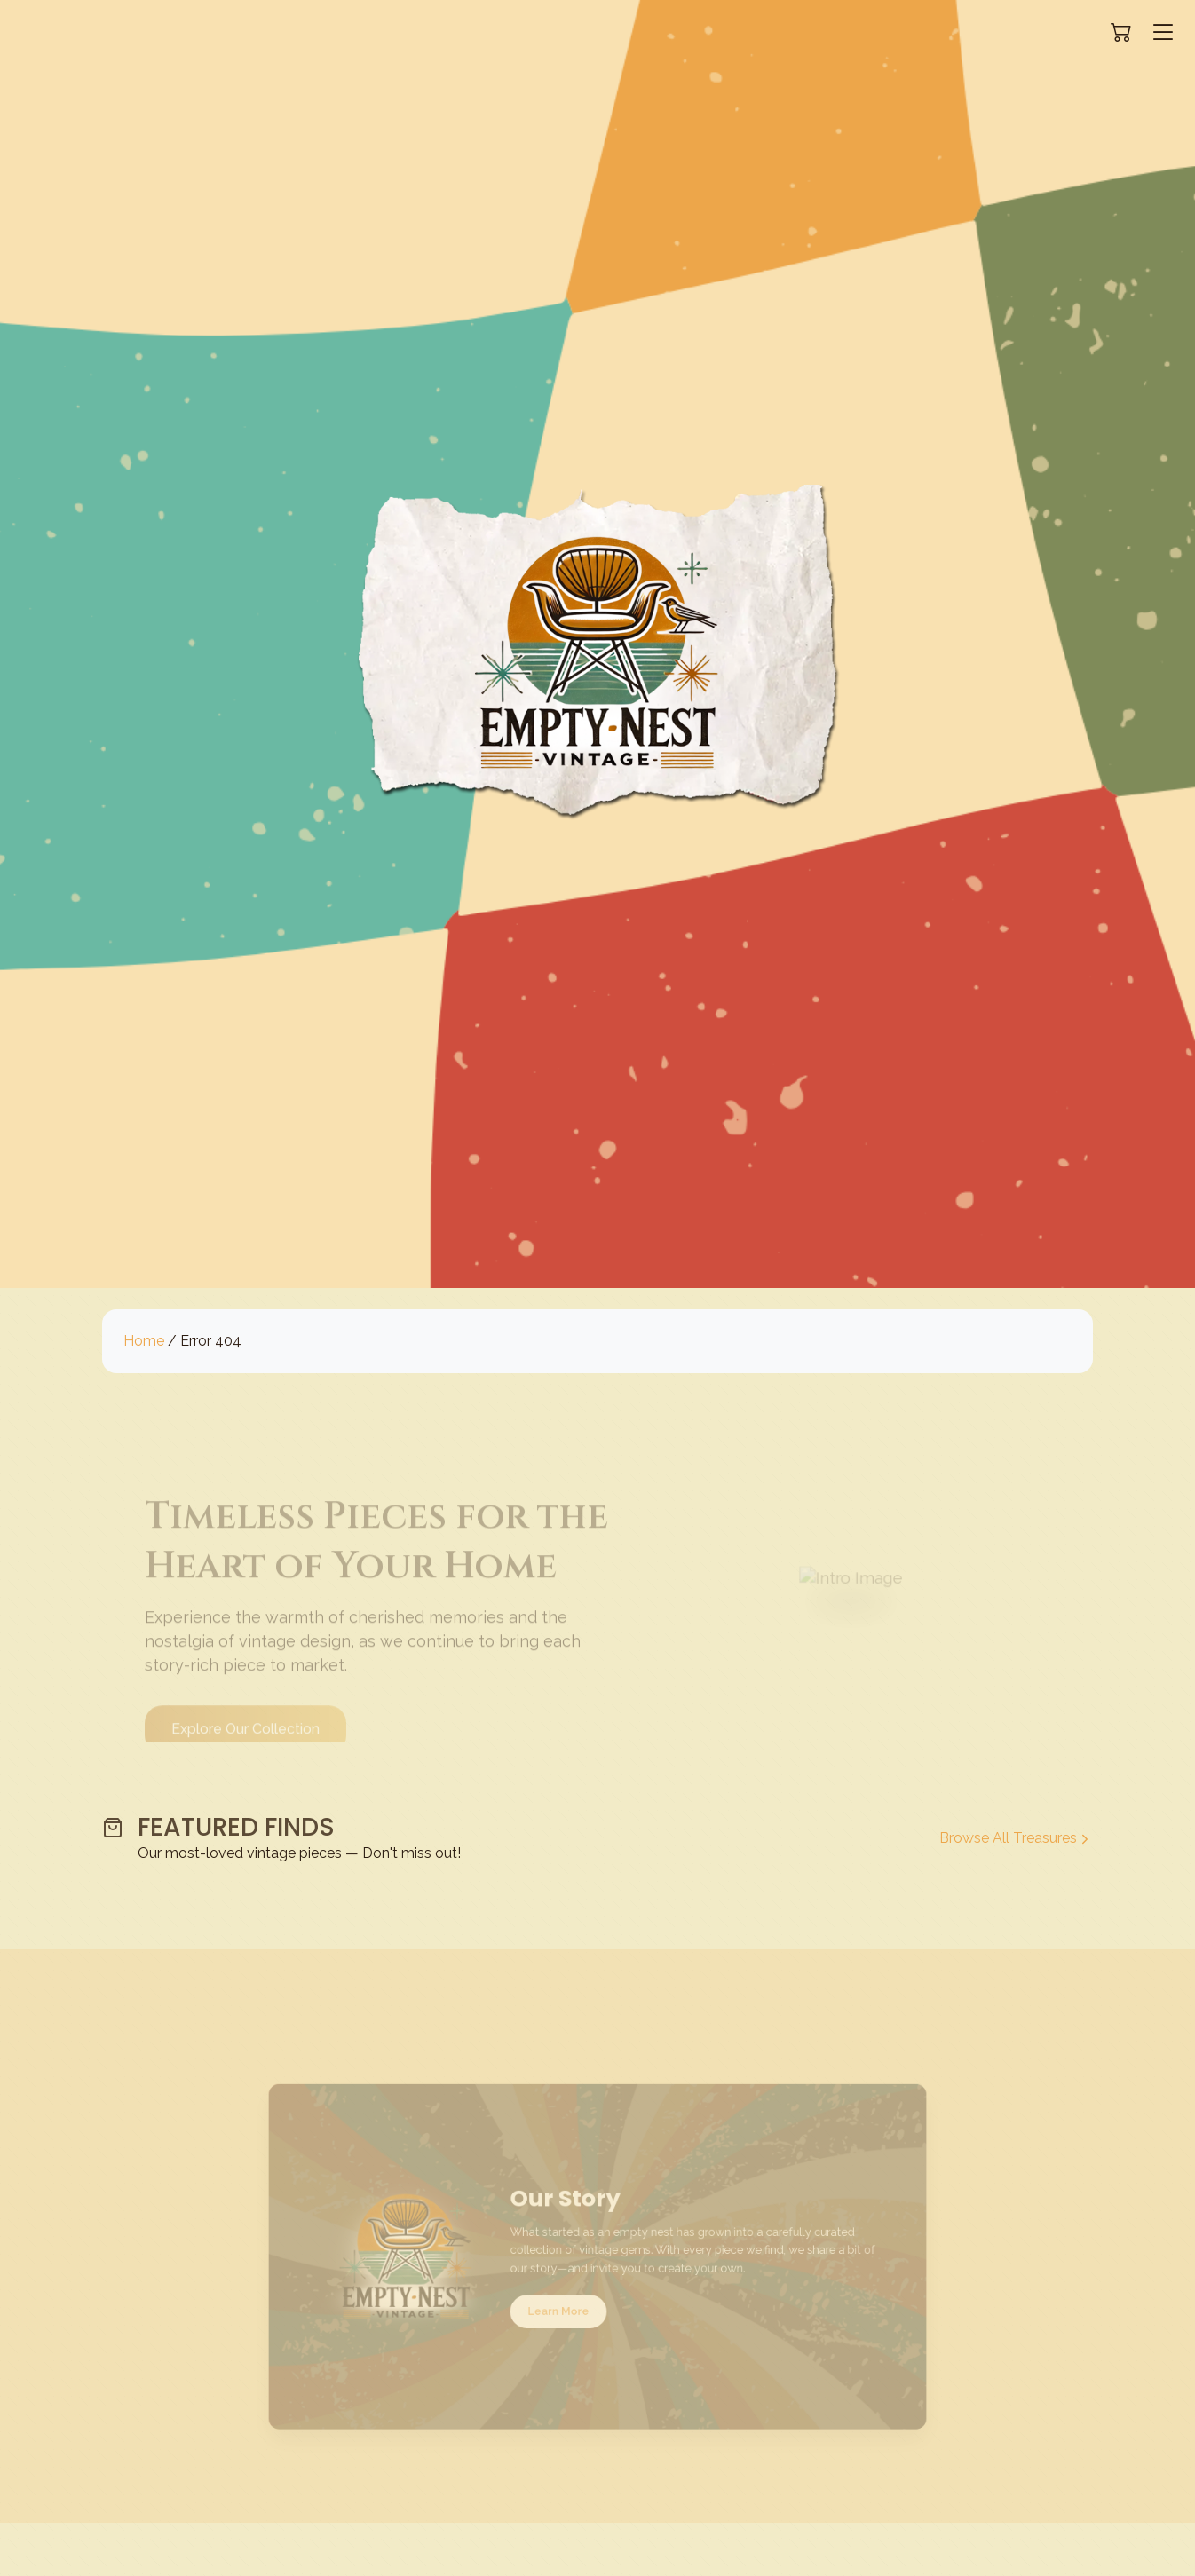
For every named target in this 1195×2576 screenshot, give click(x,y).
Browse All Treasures (1016, 1837)
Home (143, 1340)
